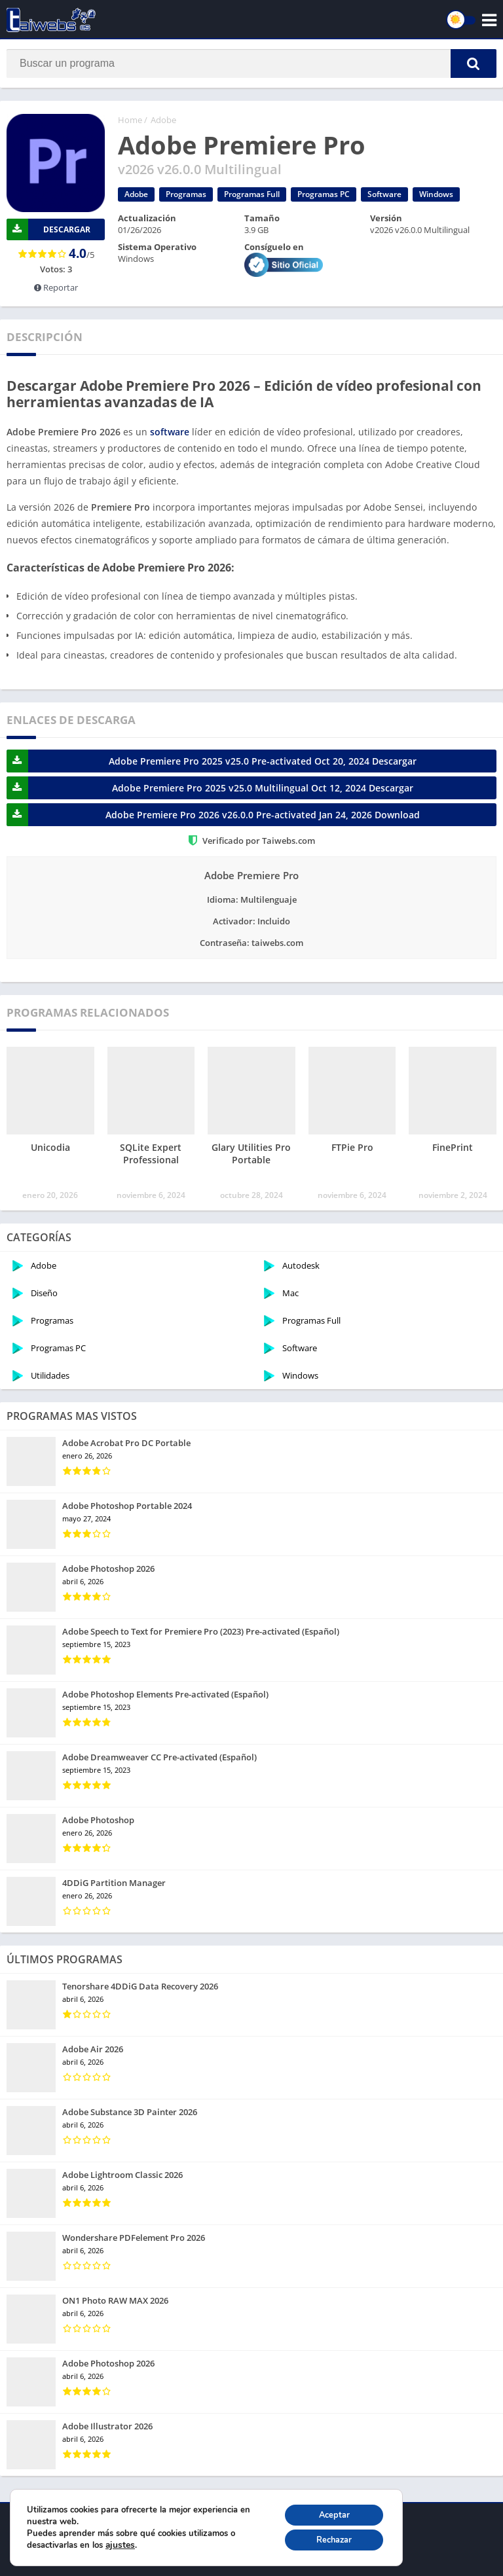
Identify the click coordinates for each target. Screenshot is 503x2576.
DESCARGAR (48, 229)
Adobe (163, 120)
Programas (186, 194)
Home (130, 120)
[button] (473, 63)
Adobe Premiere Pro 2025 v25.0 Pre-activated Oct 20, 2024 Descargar (212, 761)
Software (384, 194)
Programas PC (323, 194)
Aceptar (328, 2511)
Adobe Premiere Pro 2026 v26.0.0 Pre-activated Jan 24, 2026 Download (213, 814)
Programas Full (252, 194)
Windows (436, 194)
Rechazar (328, 2538)
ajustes (119, 2543)
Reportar (56, 287)
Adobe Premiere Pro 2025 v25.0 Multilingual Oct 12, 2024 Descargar (210, 787)
